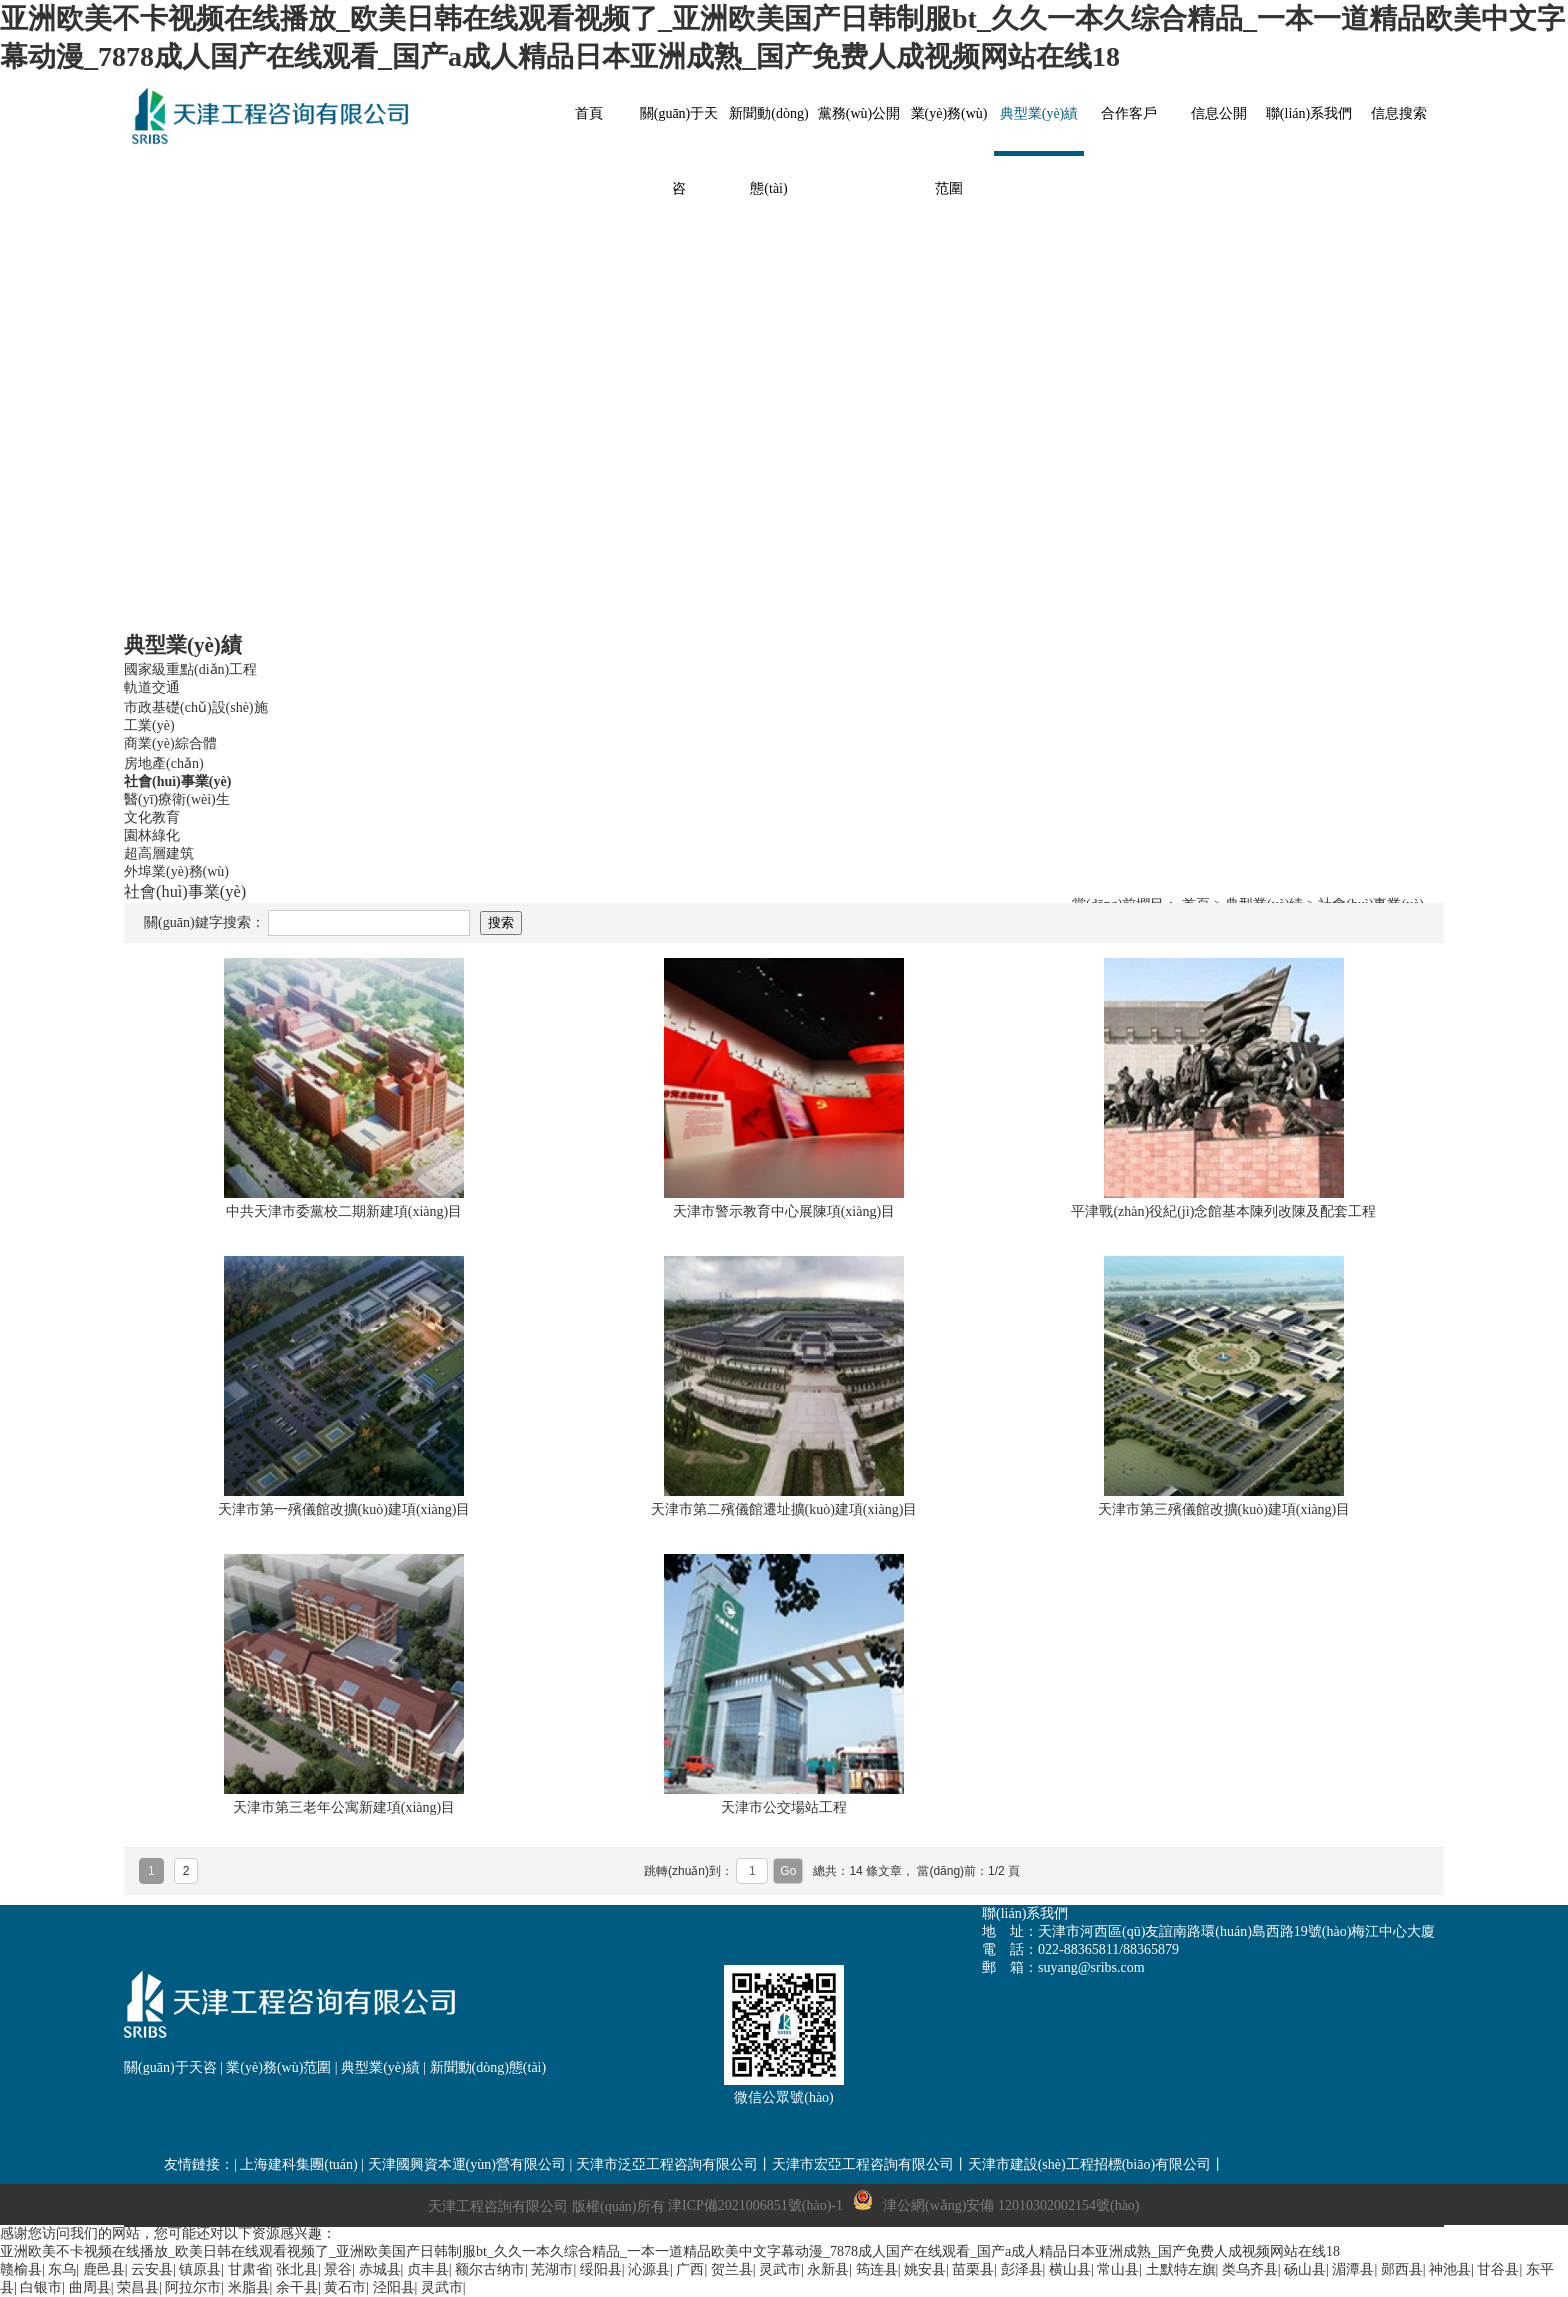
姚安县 (925, 2269)
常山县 (1118, 2269)
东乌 (62, 2269)
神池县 (1450, 2269)
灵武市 (780, 2269)
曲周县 (90, 2287)
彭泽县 (1022, 2269)
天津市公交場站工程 (784, 1807)
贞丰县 (428, 2269)
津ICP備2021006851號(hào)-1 (755, 2205)
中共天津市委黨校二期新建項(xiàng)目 (344, 1211)
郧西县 (1402, 2269)
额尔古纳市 (490, 2269)
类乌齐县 (1250, 2269)
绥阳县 (601, 2269)
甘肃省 (249, 2269)
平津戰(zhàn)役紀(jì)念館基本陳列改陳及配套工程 (1223, 1211)
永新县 (828, 2269)
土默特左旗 (1181, 2269)
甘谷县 (1498, 2269)
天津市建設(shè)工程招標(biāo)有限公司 (1089, 2164)
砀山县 (1305, 2269)
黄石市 (345, 2287)
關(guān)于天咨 (170, 2067)
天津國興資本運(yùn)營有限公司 (467, 2164)
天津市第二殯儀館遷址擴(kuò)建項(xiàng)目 (784, 1509)
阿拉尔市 (193, 2287)
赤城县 (380, 2269)
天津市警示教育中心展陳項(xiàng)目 (784, 1211)
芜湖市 (552, 2269)
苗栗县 (973, 2269)
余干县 (297, 2287)
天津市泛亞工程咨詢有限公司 (667, 2164)
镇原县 (200, 2269)
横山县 (1070, 2269)
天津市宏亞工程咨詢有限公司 (863, 2164)
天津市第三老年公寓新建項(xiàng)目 (344, 1807)
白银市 (41, 2287)
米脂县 (249, 2287)
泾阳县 (394, 2287)
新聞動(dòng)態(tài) (488, 2067)
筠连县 (877, 2269)
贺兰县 (732, 2269)
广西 (690, 2269)
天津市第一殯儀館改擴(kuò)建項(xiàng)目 (344, 1509)
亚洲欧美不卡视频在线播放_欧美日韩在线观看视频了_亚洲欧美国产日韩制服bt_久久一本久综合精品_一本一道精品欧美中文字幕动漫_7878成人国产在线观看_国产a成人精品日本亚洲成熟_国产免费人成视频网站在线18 (670, 2251)
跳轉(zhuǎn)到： (690, 1871)
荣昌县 (138, 2287)
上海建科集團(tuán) (298, 2164)
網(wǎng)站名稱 (274, 116)
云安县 (152, 2269)
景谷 (338, 2269)
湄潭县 (1353, 2269)
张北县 (297, 2269)
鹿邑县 (104, 2269)
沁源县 (649, 2269)
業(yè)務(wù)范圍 (278, 2067)
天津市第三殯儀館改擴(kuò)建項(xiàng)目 (1224, 1509)
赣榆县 (21, 2269)
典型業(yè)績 (380, 2067)
